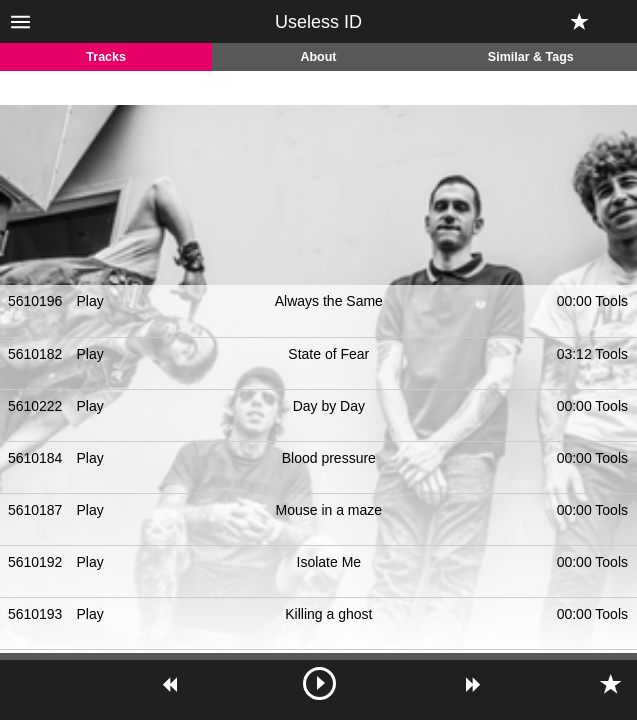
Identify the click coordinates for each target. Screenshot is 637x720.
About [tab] (318, 57)
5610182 (35, 354)
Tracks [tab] (106, 57)
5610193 (35, 614)
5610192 (35, 562)
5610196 (35, 301)
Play (90, 301)
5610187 (35, 510)
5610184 (35, 458)
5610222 (35, 406)
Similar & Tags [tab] (531, 57)
